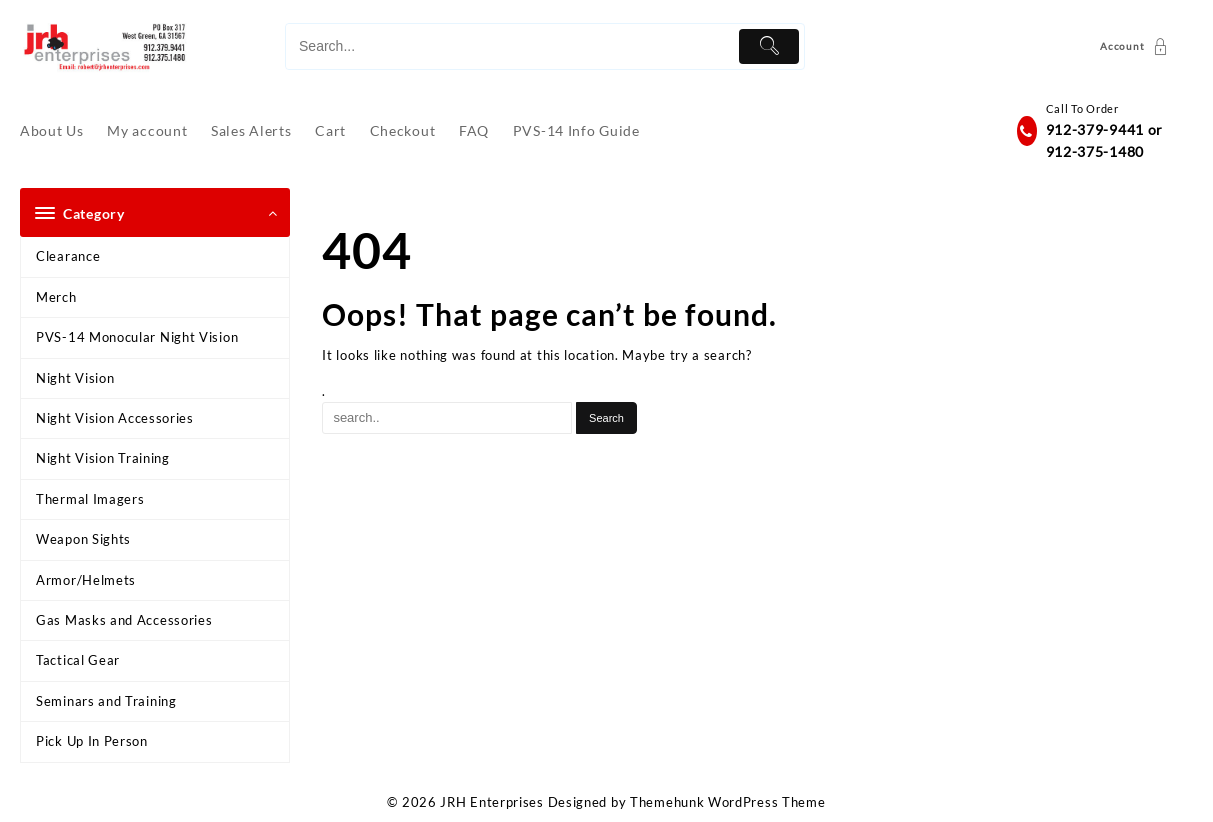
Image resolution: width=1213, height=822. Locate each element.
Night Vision (75, 378)
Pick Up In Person (92, 741)
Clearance (68, 256)
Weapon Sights (83, 539)
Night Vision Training (103, 458)
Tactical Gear (78, 660)
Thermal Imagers (90, 499)
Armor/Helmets (86, 580)
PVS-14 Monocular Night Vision (137, 337)
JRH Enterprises (492, 802)
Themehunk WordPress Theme (728, 802)
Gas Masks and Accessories (124, 620)
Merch (56, 297)
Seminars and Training (106, 701)
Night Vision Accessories (115, 418)
